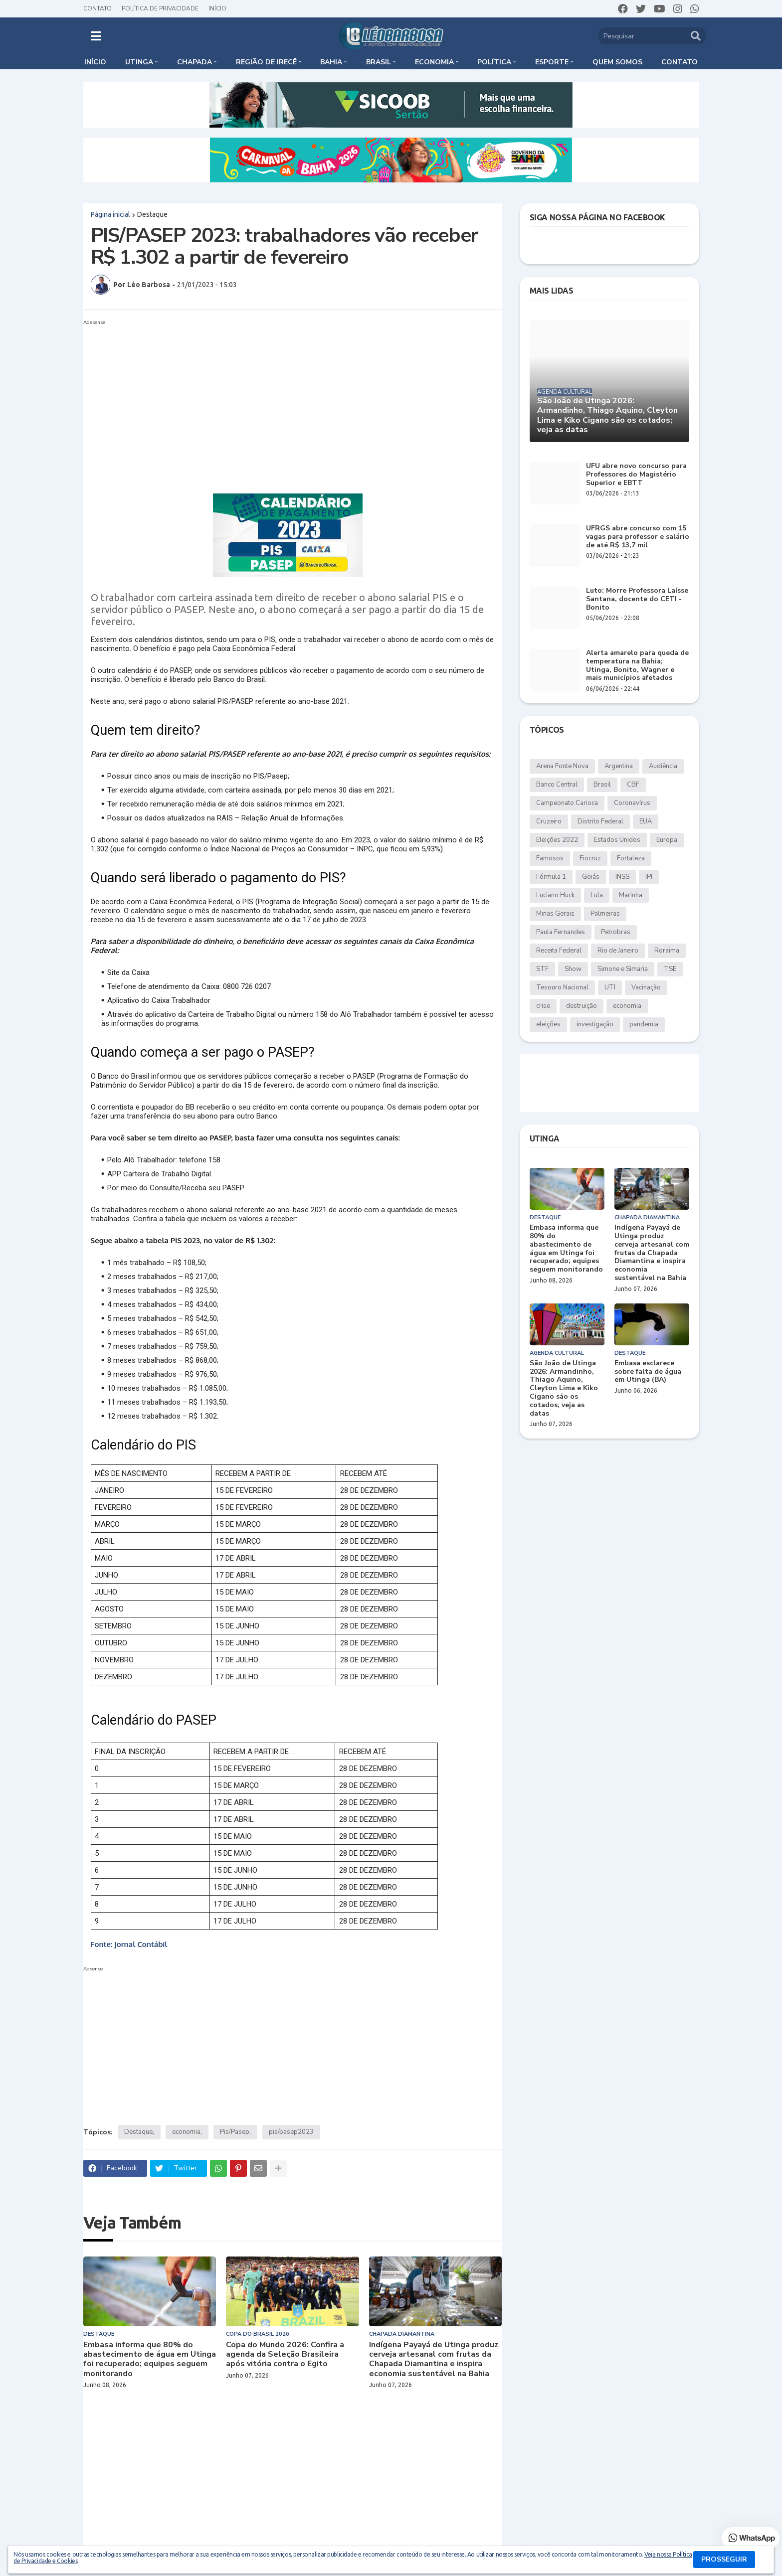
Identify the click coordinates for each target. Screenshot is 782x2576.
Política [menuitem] (494, 62)
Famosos (550, 858)
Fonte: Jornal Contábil (129, 1944)
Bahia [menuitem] (331, 62)
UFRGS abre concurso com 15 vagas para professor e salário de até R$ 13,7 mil (637, 536)
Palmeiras (605, 913)
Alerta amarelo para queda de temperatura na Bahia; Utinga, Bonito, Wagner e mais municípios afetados (637, 665)
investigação (595, 1024)
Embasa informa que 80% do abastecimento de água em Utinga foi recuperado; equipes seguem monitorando (149, 2359)
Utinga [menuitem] (139, 62)
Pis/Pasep (234, 2131)
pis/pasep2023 (291, 2131)
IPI (648, 876)
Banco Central (557, 784)
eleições (548, 1024)
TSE (670, 969)
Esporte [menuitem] (552, 62)
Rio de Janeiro (617, 950)
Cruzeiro (549, 821)
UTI (609, 987)
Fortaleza (631, 858)
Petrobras (615, 932)
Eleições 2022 (557, 839)
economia (186, 2131)
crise (543, 1005)
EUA (645, 821)
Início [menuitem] (95, 62)
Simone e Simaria (622, 969)
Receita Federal (559, 950)
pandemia (643, 1024)
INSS (622, 876)
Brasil (602, 784)
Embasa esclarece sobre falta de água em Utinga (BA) (647, 1371)
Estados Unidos (617, 839)
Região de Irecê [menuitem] (266, 62)
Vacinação (646, 987)
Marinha (630, 895)
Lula (596, 895)
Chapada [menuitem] (194, 62)
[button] (96, 35)
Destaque (152, 214)
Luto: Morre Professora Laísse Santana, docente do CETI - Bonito (637, 599)
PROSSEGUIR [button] (724, 2559)
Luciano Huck (555, 895)
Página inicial (110, 214)
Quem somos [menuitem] (617, 62)
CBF (633, 784)
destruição (581, 1005)
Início (217, 8)
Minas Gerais (555, 913)
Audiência (663, 766)
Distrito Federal (600, 821)
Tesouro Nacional (562, 987)
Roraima (666, 950)
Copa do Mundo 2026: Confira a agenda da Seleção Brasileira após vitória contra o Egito (285, 2354)
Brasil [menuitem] (378, 62)
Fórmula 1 (551, 876)
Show (573, 969)
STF (542, 969)
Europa (666, 839)
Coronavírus (632, 803)
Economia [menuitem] (434, 62)
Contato (97, 8)
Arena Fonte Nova (562, 766)
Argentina (618, 766)
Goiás (590, 876)
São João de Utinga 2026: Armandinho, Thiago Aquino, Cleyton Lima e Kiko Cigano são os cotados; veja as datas (607, 415)
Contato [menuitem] (679, 62)
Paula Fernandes (560, 932)
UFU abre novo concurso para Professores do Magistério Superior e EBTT (636, 474)
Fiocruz (590, 858)
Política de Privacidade (160, 8)
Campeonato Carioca (567, 803)
